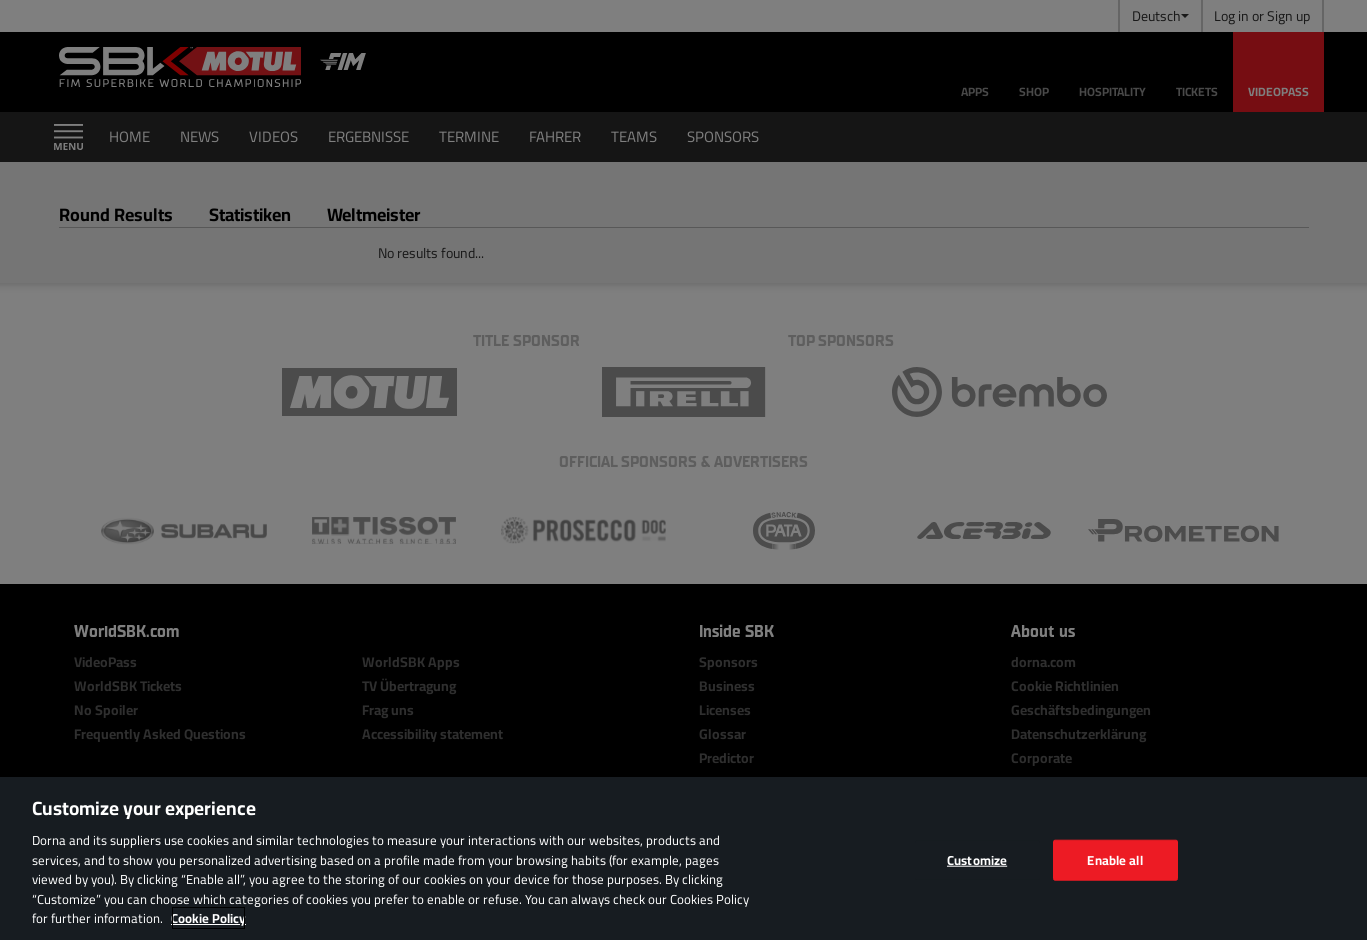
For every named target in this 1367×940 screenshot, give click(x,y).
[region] (683, 858)
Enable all (1114, 859)
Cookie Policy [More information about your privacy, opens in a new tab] (208, 918)
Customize (977, 859)
